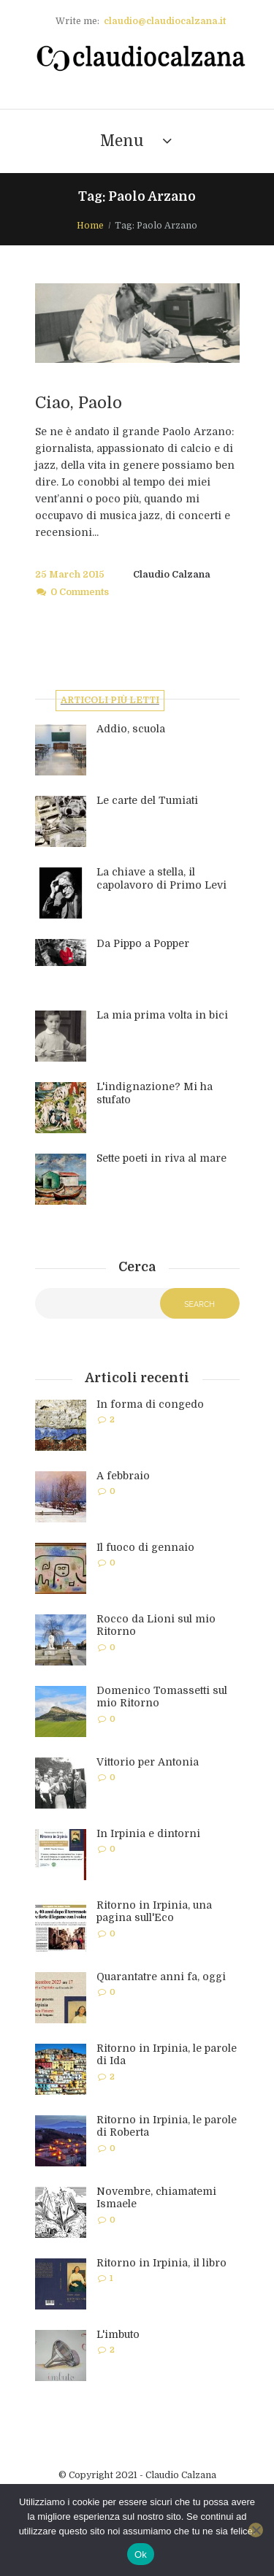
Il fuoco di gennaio (145, 1547)
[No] (255, 2530)
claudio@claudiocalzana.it (165, 21)
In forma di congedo (150, 1404)
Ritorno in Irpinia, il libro (161, 2263)
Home (90, 226)
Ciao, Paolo (78, 403)
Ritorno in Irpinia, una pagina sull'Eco (154, 1911)
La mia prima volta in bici (162, 1015)
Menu (122, 141)
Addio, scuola (130, 729)
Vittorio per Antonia (147, 1762)
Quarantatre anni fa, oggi (161, 1976)
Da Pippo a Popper (142, 943)
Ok (140, 2554)
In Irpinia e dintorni (148, 1833)
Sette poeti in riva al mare (161, 1158)
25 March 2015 (69, 575)
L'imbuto (118, 2334)
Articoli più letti (110, 700)
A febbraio (123, 1475)
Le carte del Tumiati (147, 800)
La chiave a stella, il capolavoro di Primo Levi (161, 878)
